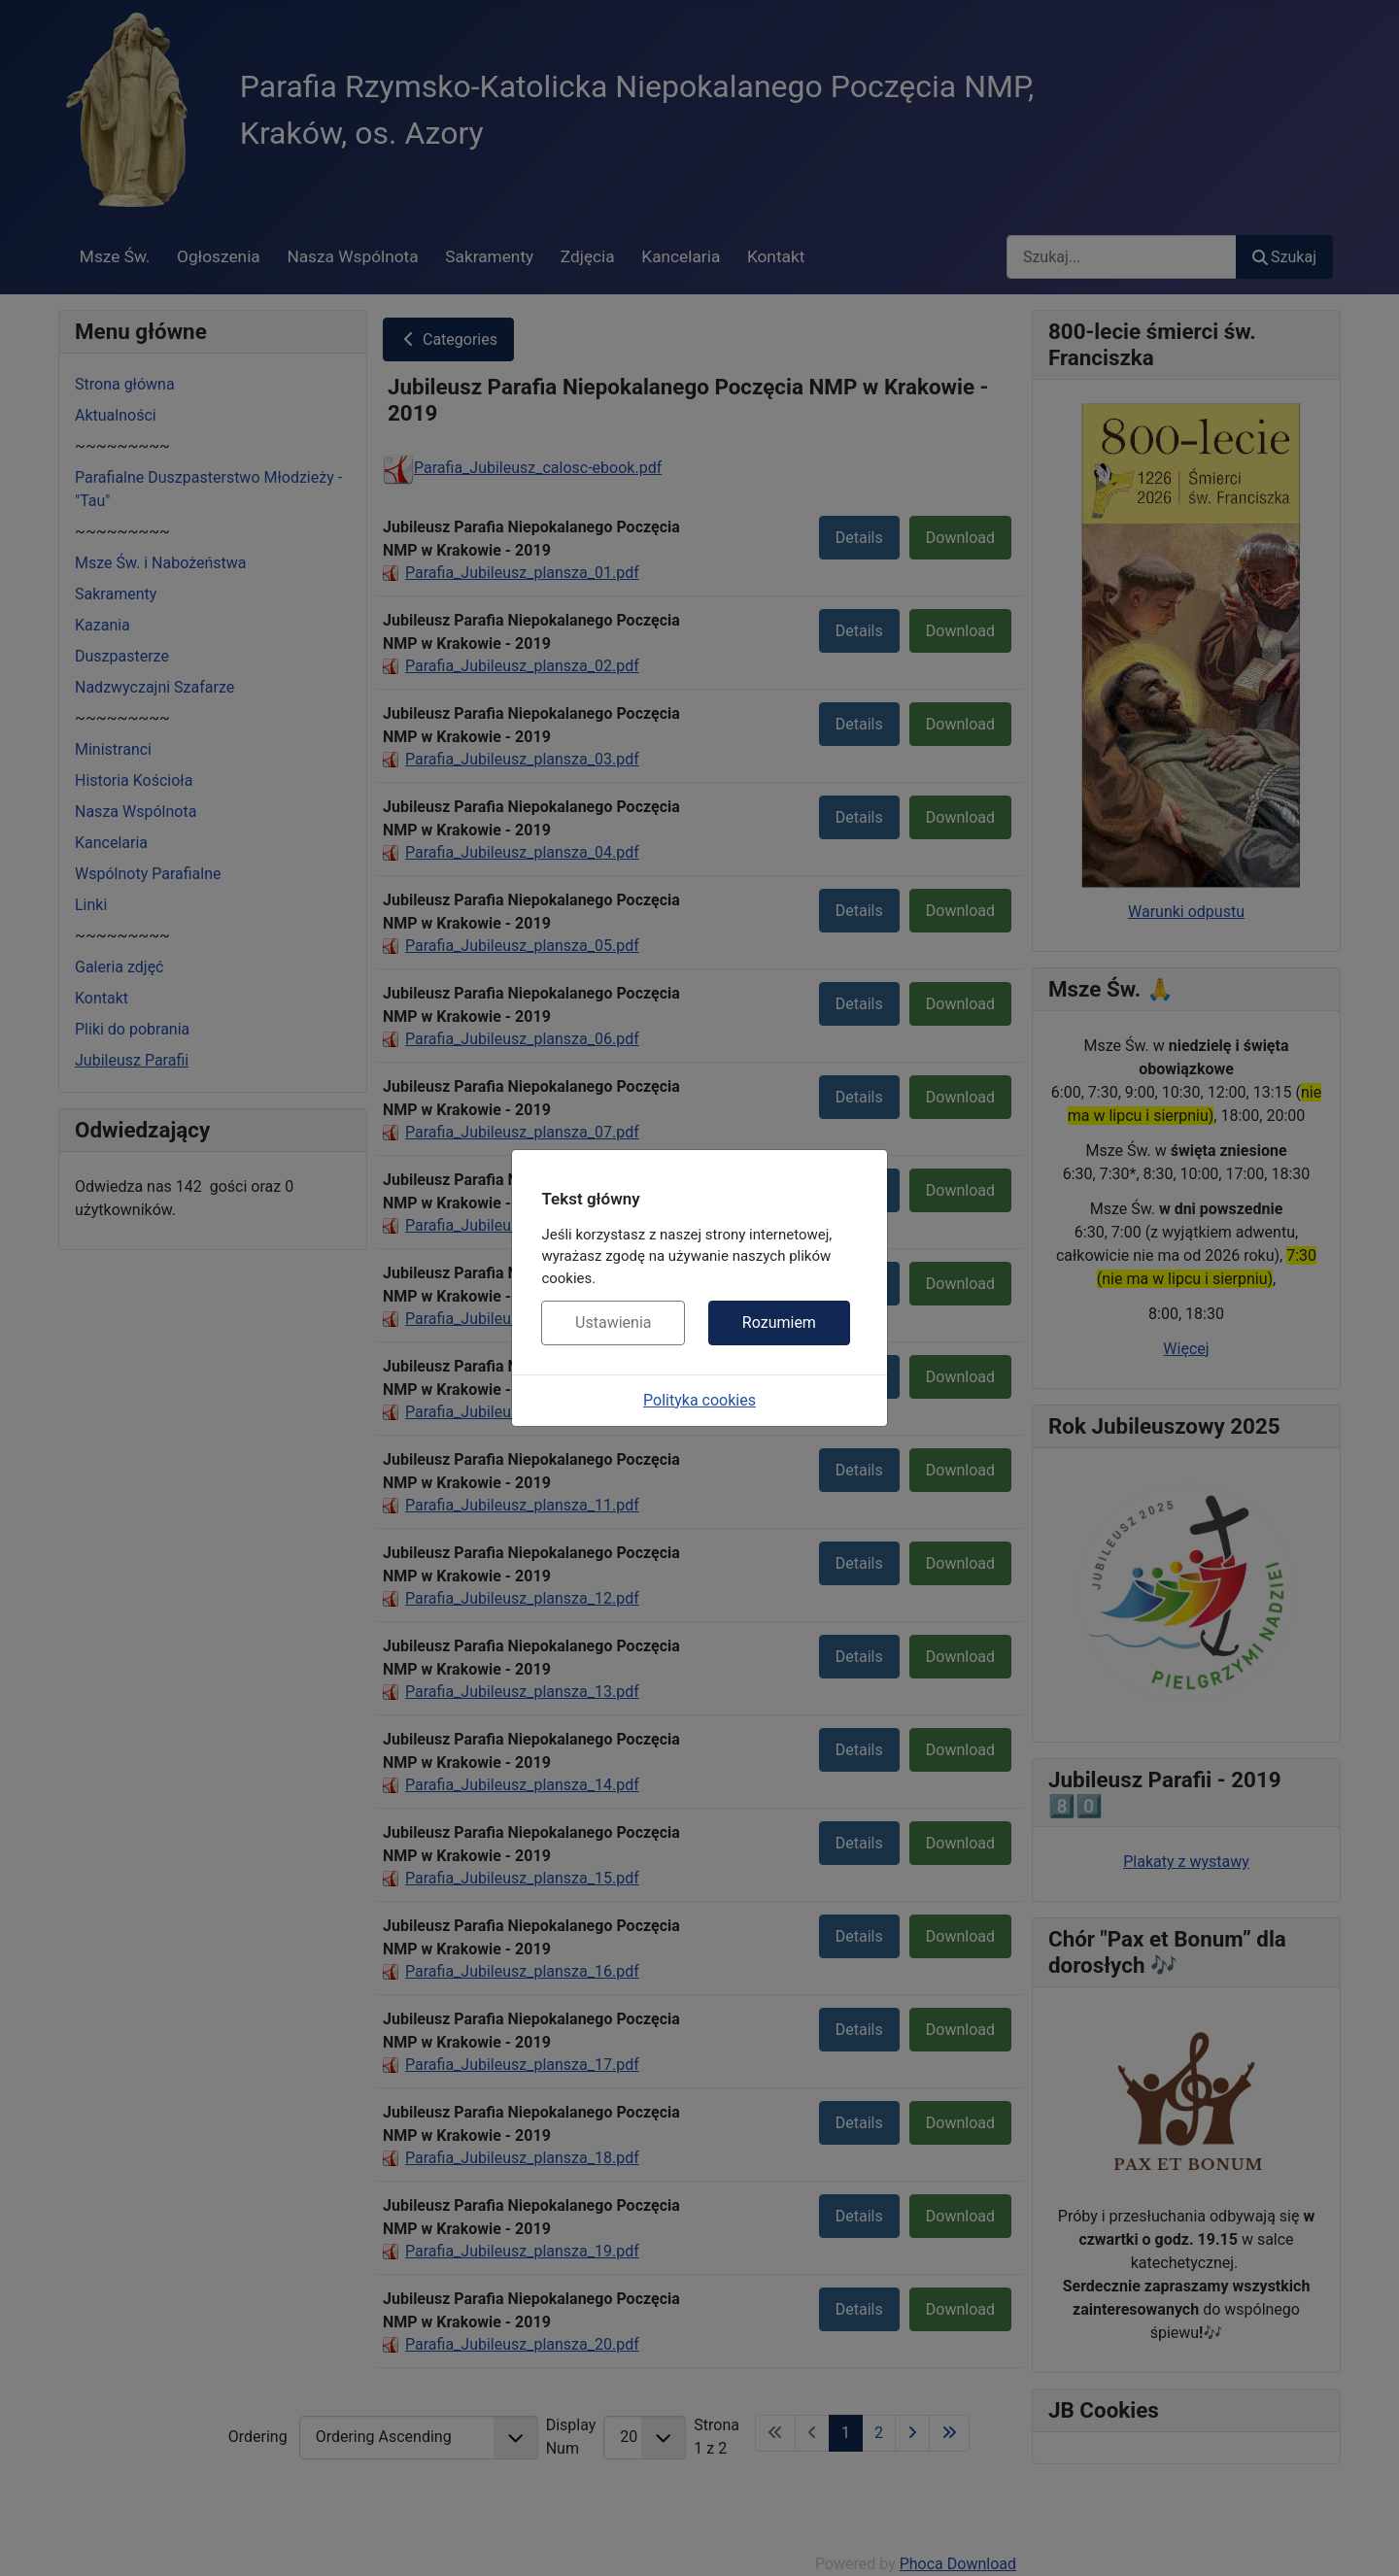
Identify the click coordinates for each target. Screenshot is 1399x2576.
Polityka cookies (699, 1400)
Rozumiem (779, 1322)
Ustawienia (613, 1322)
